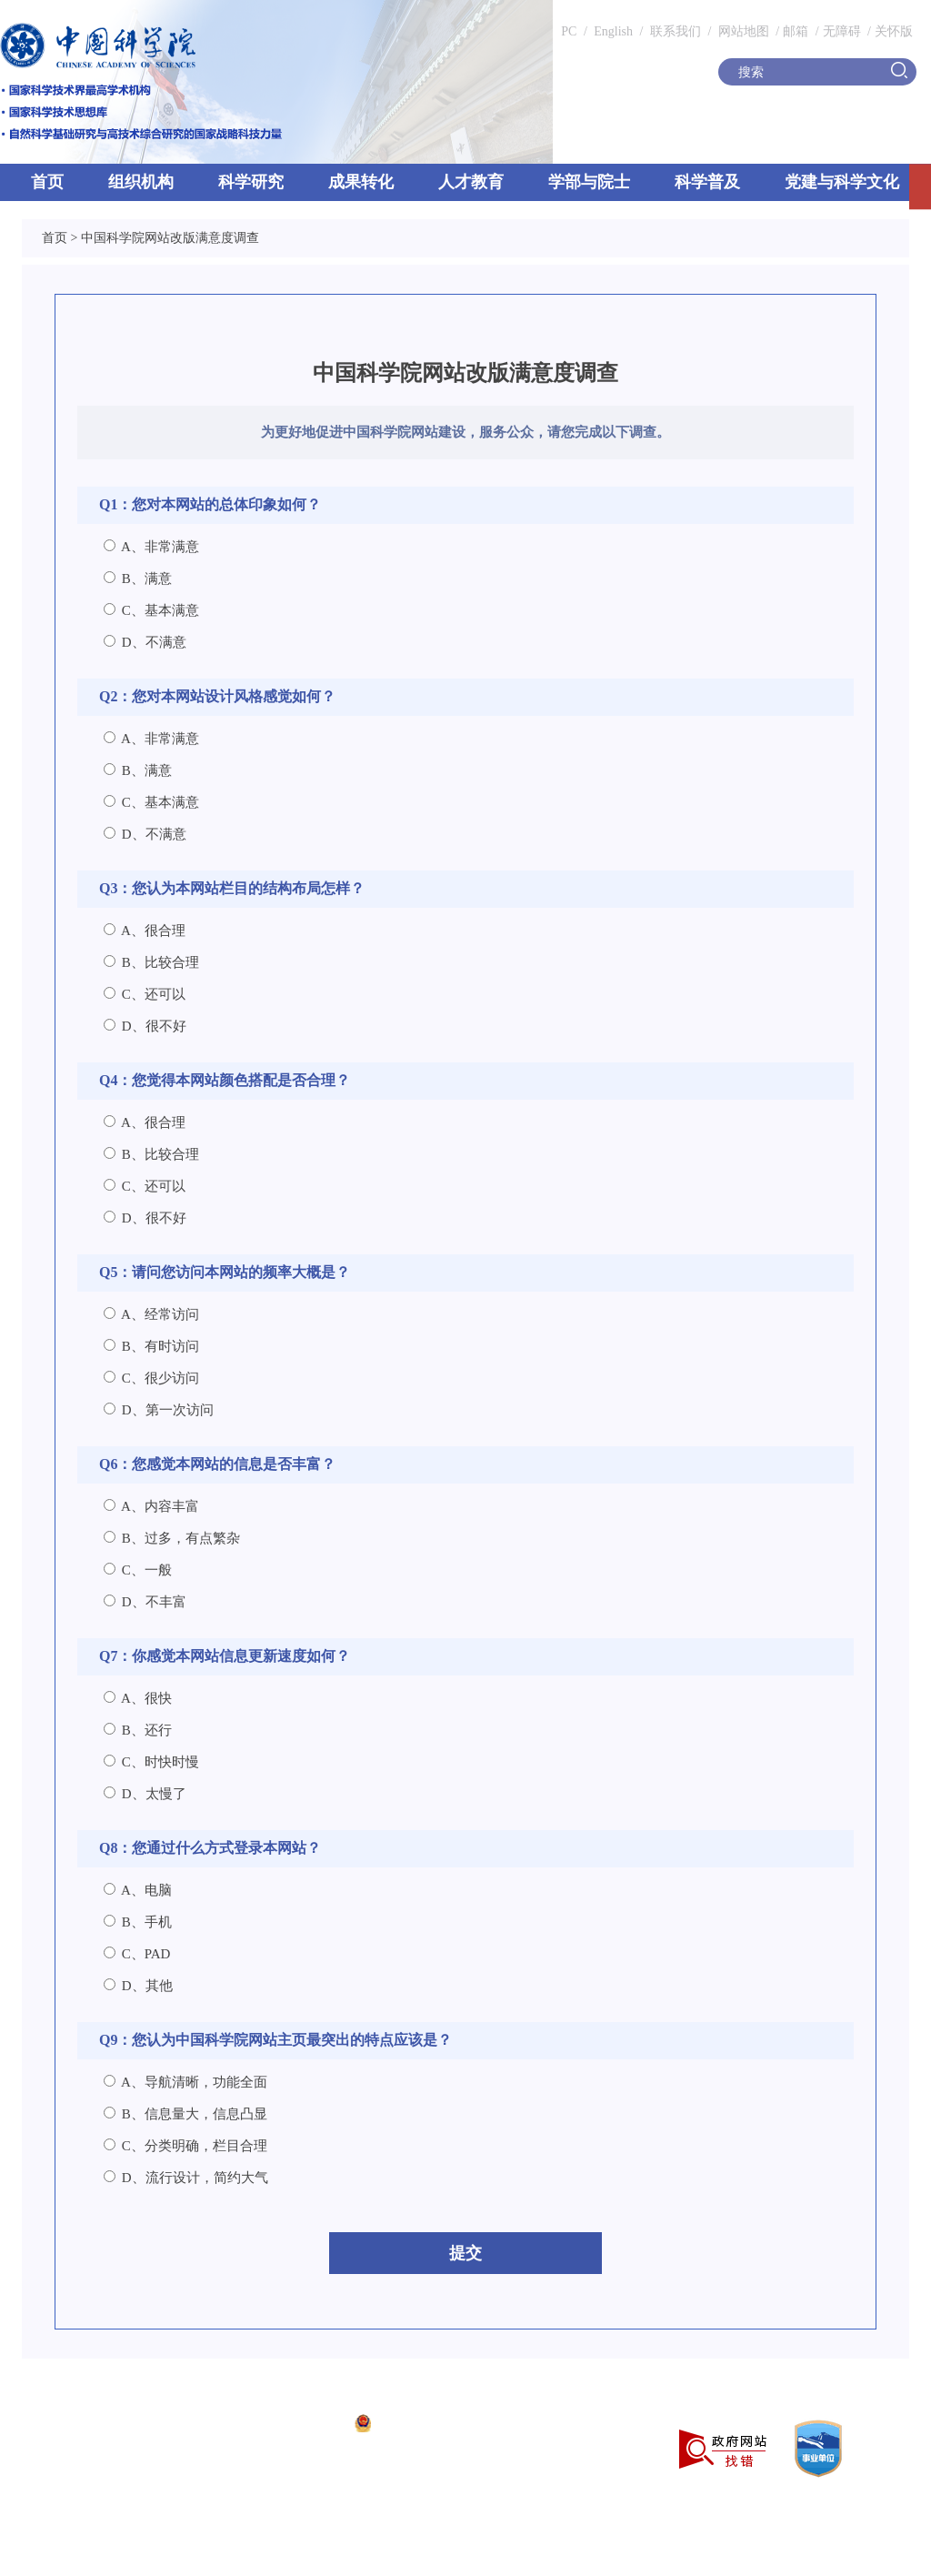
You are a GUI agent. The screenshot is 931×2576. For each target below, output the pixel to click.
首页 (47, 182)
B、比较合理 (151, 962)
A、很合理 (144, 930)
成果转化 (361, 182)
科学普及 (707, 182)
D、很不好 (145, 1026)
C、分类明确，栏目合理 (185, 2145)
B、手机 (138, 1922)
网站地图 (742, 31)
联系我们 (675, 31)
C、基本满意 (151, 610)
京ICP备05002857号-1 (282, 2425)
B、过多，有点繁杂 (172, 1538)
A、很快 (138, 1698)
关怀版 (894, 31)
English (613, 31)
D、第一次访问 (159, 1410)
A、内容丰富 (151, 1506)
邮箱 (795, 31)
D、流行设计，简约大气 (186, 2177)
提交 (465, 2253)
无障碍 (842, 31)
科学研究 (251, 182)
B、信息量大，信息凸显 (185, 2114)
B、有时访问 (151, 1346)
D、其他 (138, 1985)
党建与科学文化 (842, 182)
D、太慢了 (145, 1793)
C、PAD (137, 1954)
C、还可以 (144, 994)
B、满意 (138, 578)
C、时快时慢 (151, 1762)
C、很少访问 (151, 1378)
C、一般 (138, 1570)
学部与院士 (589, 182)
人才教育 (471, 182)
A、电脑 (138, 1890)
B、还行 (138, 1730)
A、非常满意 (151, 546)
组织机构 (141, 182)
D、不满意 (145, 642)
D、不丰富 (145, 1602)
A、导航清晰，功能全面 (185, 2082)
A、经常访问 (151, 1314)
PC (568, 31)
